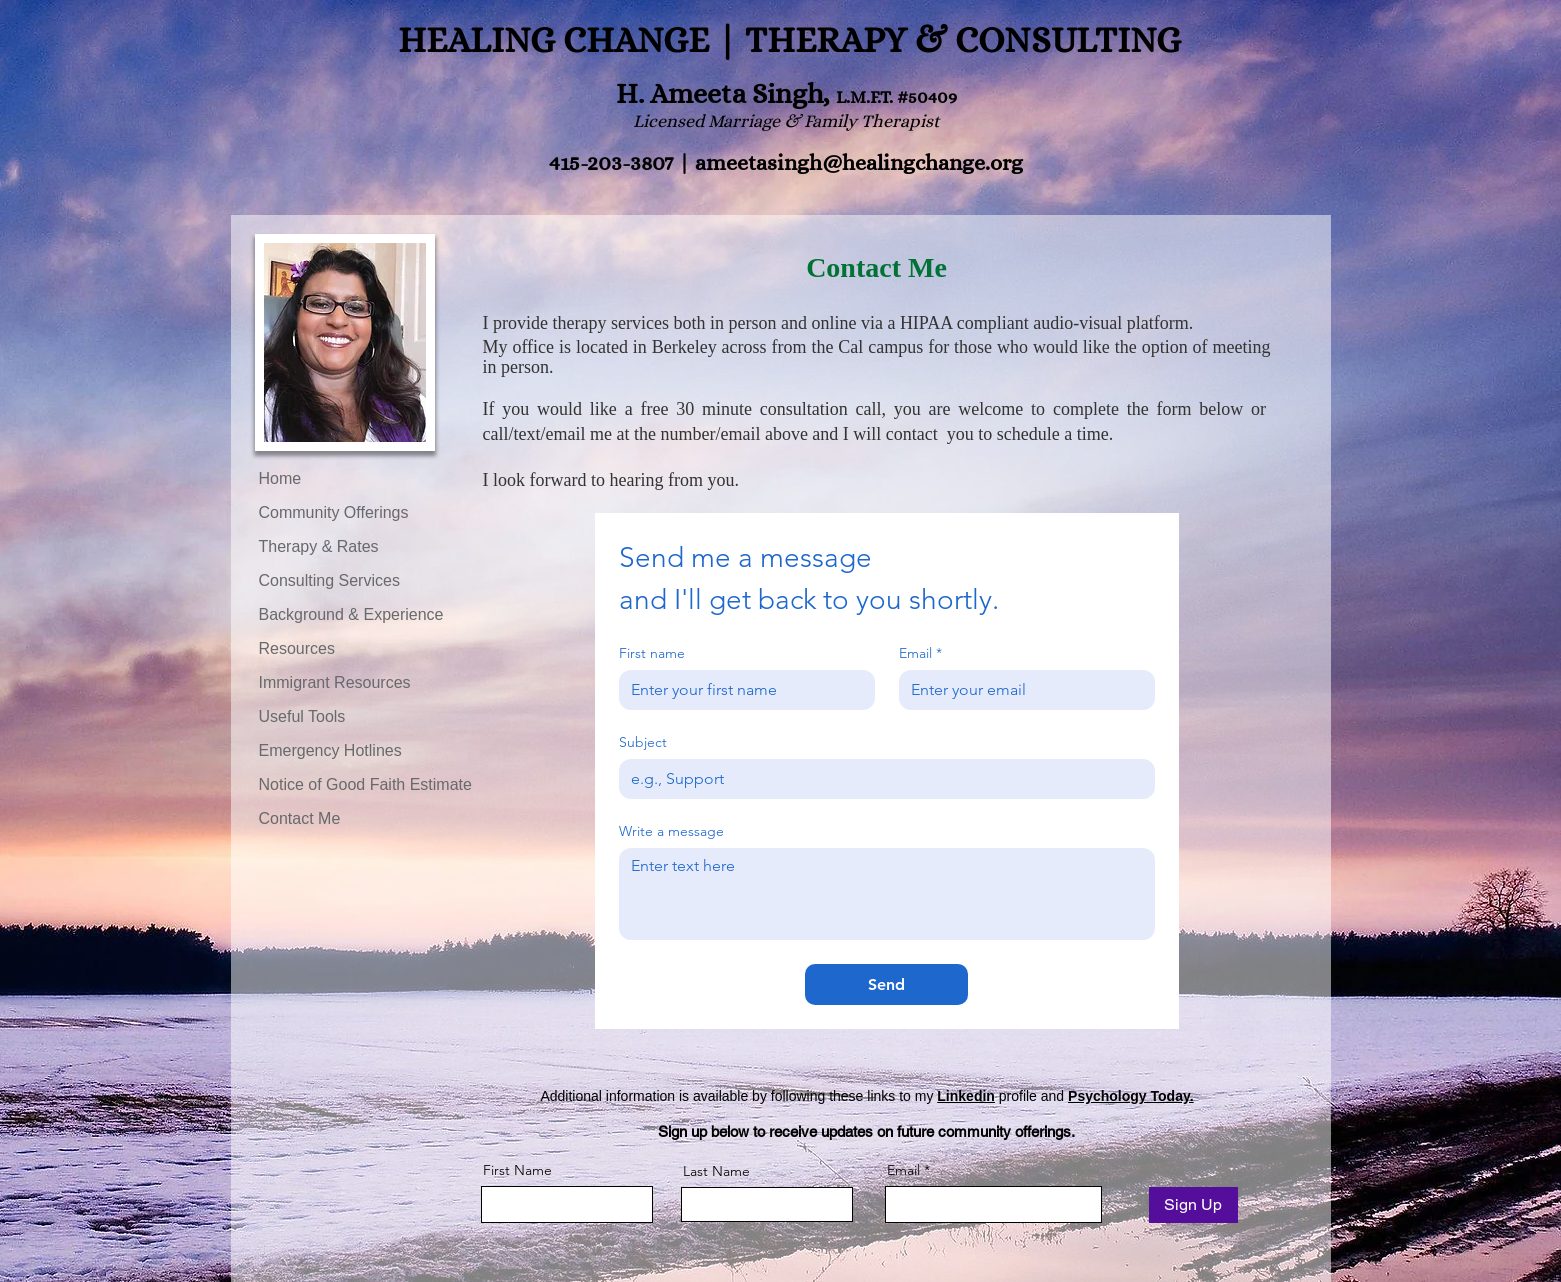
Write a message (671, 831)
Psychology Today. (1131, 1096)
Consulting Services (329, 580)
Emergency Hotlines (330, 750)
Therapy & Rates (319, 546)
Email (920, 653)
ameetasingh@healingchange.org (859, 162)
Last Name (716, 1171)
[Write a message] (887, 894)
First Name (517, 1170)
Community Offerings (334, 512)
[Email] (1021, 690)
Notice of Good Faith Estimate (365, 784)
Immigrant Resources (335, 682)
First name (652, 653)
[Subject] (881, 779)
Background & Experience (351, 614)
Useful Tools (302, 716)
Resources (297, 648)
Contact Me (300, 818)
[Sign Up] (1193, 1205)
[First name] (741, 690)
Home (280, 478)
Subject (643, 742)
